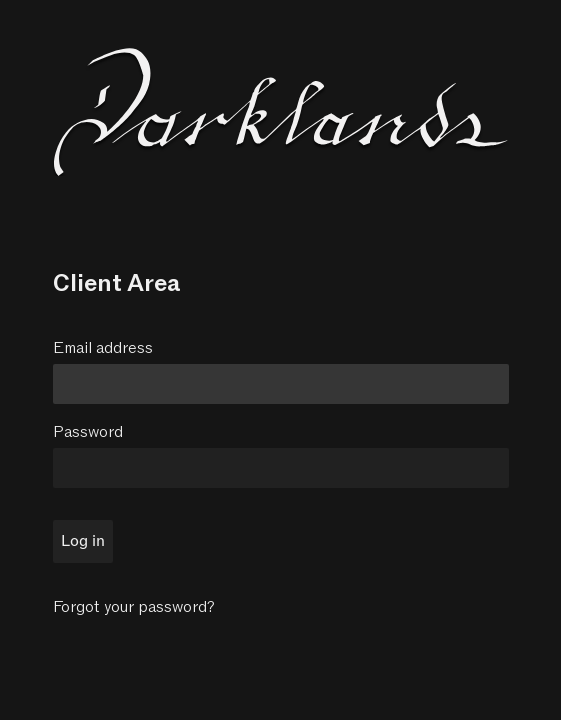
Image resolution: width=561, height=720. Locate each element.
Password (88, 432)
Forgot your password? (134, 607)
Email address (103, 348)
